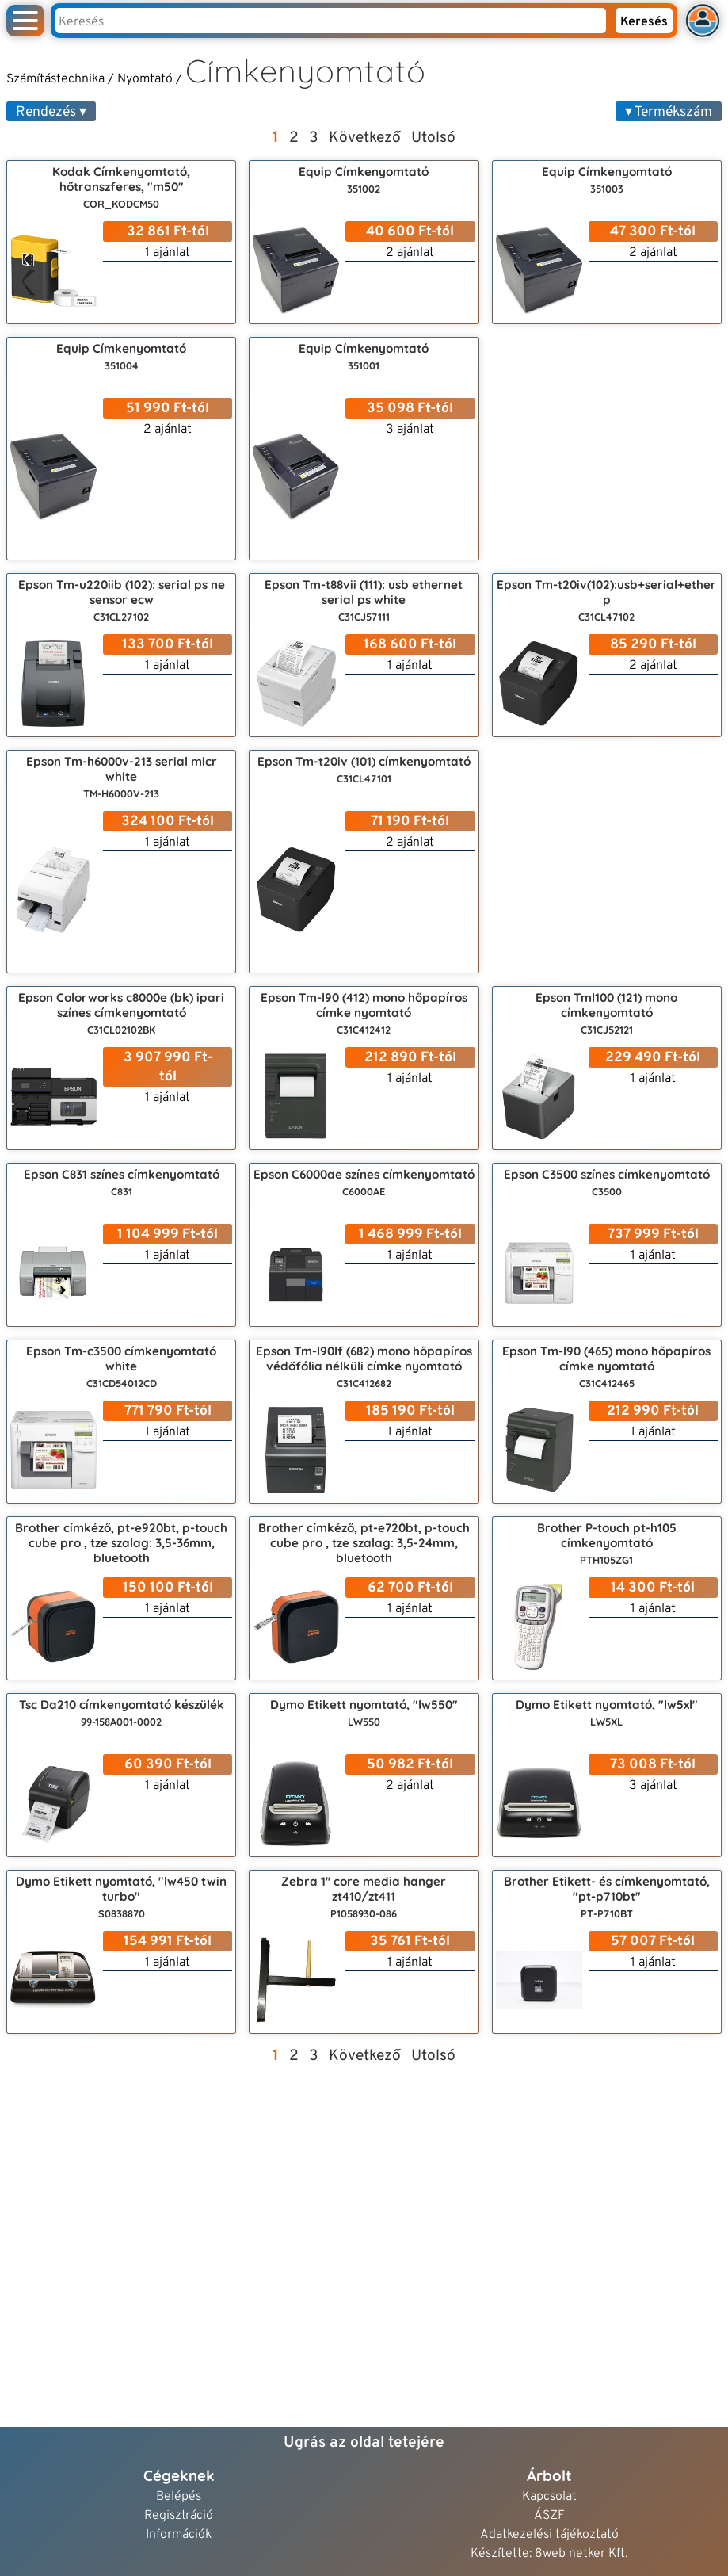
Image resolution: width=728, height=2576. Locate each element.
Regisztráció (178, 2516)
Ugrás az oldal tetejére (364, 2442)
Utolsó (433, 137)
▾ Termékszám (668, 112)
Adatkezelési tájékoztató (549, 2535)
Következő (365, 137)
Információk (179, 2535)
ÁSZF (549, 2516)
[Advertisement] (607, 449)
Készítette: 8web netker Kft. (549, 2554)
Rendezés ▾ (51, 112)
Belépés (178, 2497)
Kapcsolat (549, 2497)
